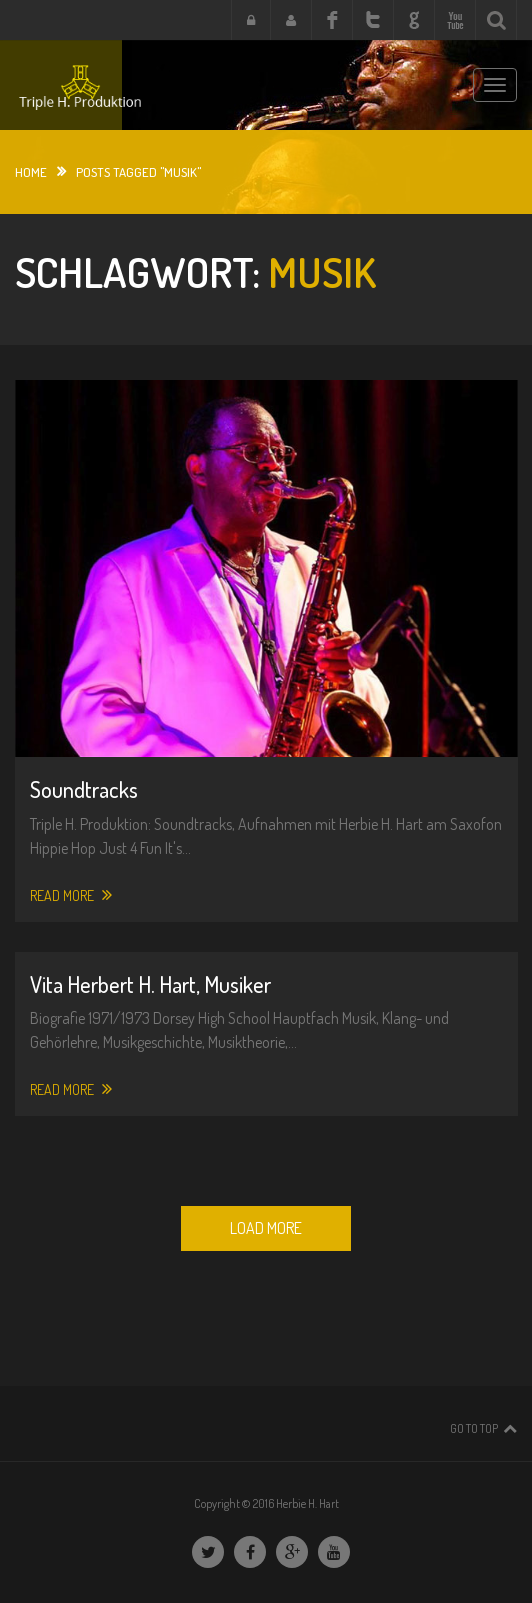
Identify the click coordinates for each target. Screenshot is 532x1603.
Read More (71, 895)
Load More (266, 1228)
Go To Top (474, 1428)
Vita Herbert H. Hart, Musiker (150, 984)
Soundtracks (84, 789)
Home (31, 172)
